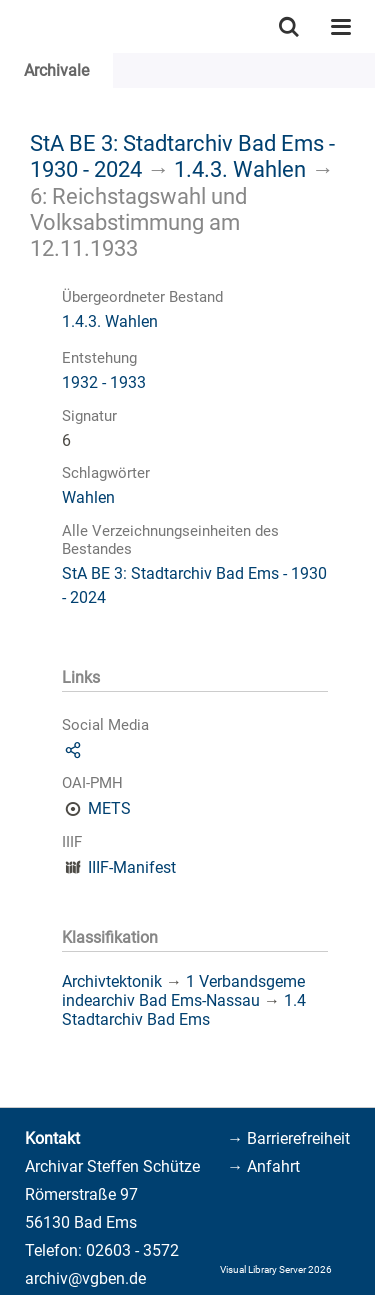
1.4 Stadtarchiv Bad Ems (184, 1010)
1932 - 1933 (104, 382)
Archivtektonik (112, 981)
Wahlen (88, 497)
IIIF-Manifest (132, 867)
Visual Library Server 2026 (276, 1269)
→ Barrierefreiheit (288, 1138)
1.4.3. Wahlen (240, 169)
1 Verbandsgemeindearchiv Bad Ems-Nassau (183, 991)
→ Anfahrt (263, 1166)
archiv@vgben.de (85, 1278)
